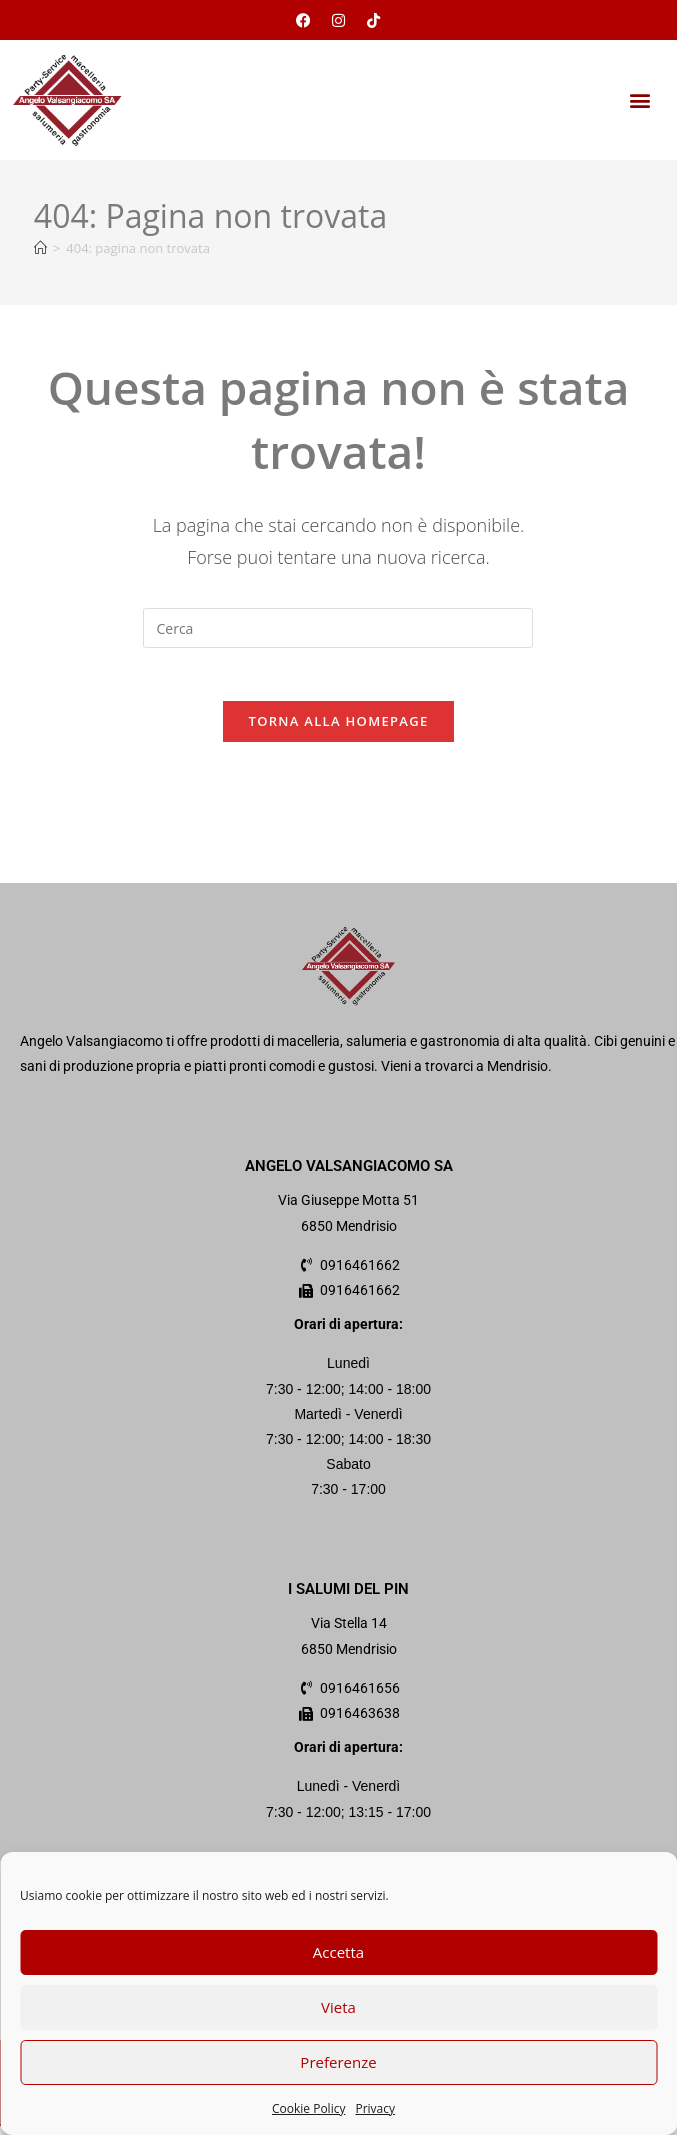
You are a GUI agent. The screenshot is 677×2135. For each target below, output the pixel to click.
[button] (640, 100)
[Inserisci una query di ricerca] (338, 628)
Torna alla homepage (339, 729)
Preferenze (338, 2062)
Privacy (375, 2108)
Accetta (338, 1952)
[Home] (40, 248)
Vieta (338, 2007)
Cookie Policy (308, 2108)
